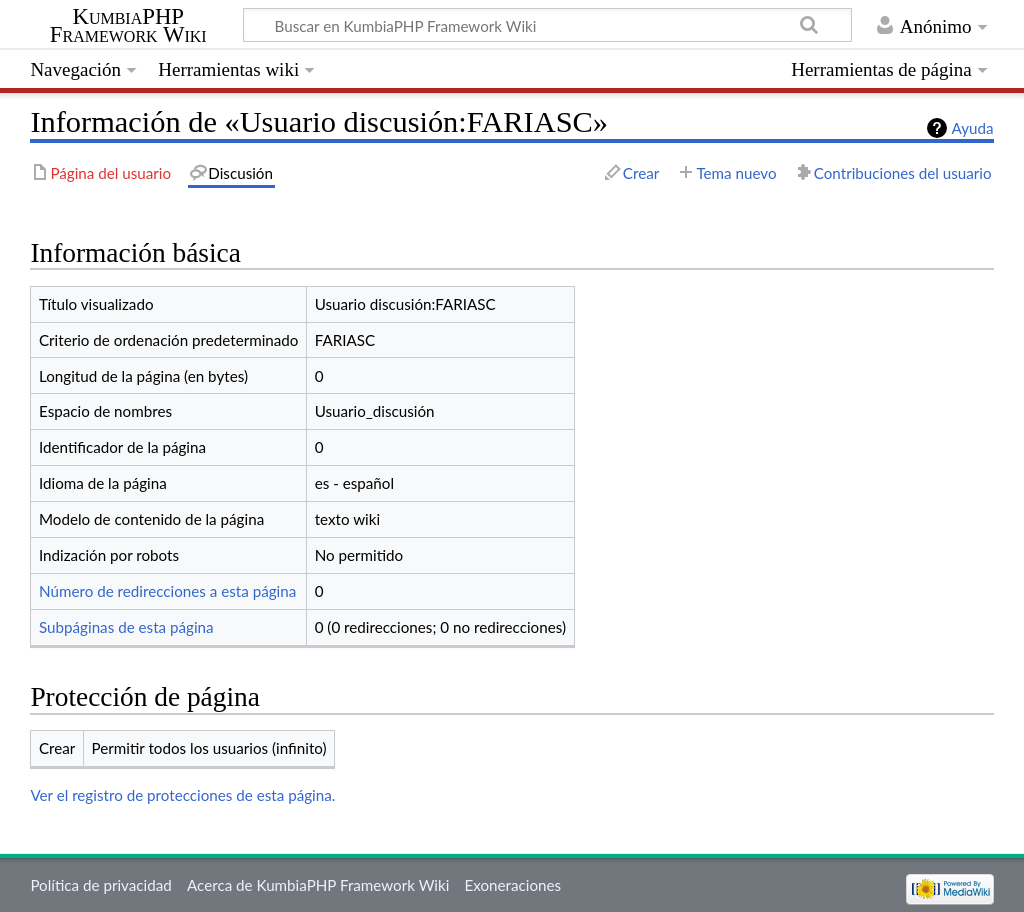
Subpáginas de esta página (126, 627)
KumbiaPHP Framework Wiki (128, 26)
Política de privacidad (100, 885)
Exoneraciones (513, 885)
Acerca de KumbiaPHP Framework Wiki (318, 885)
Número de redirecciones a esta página (167, 591)
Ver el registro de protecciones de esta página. (182, 795)
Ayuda (973, 128)
